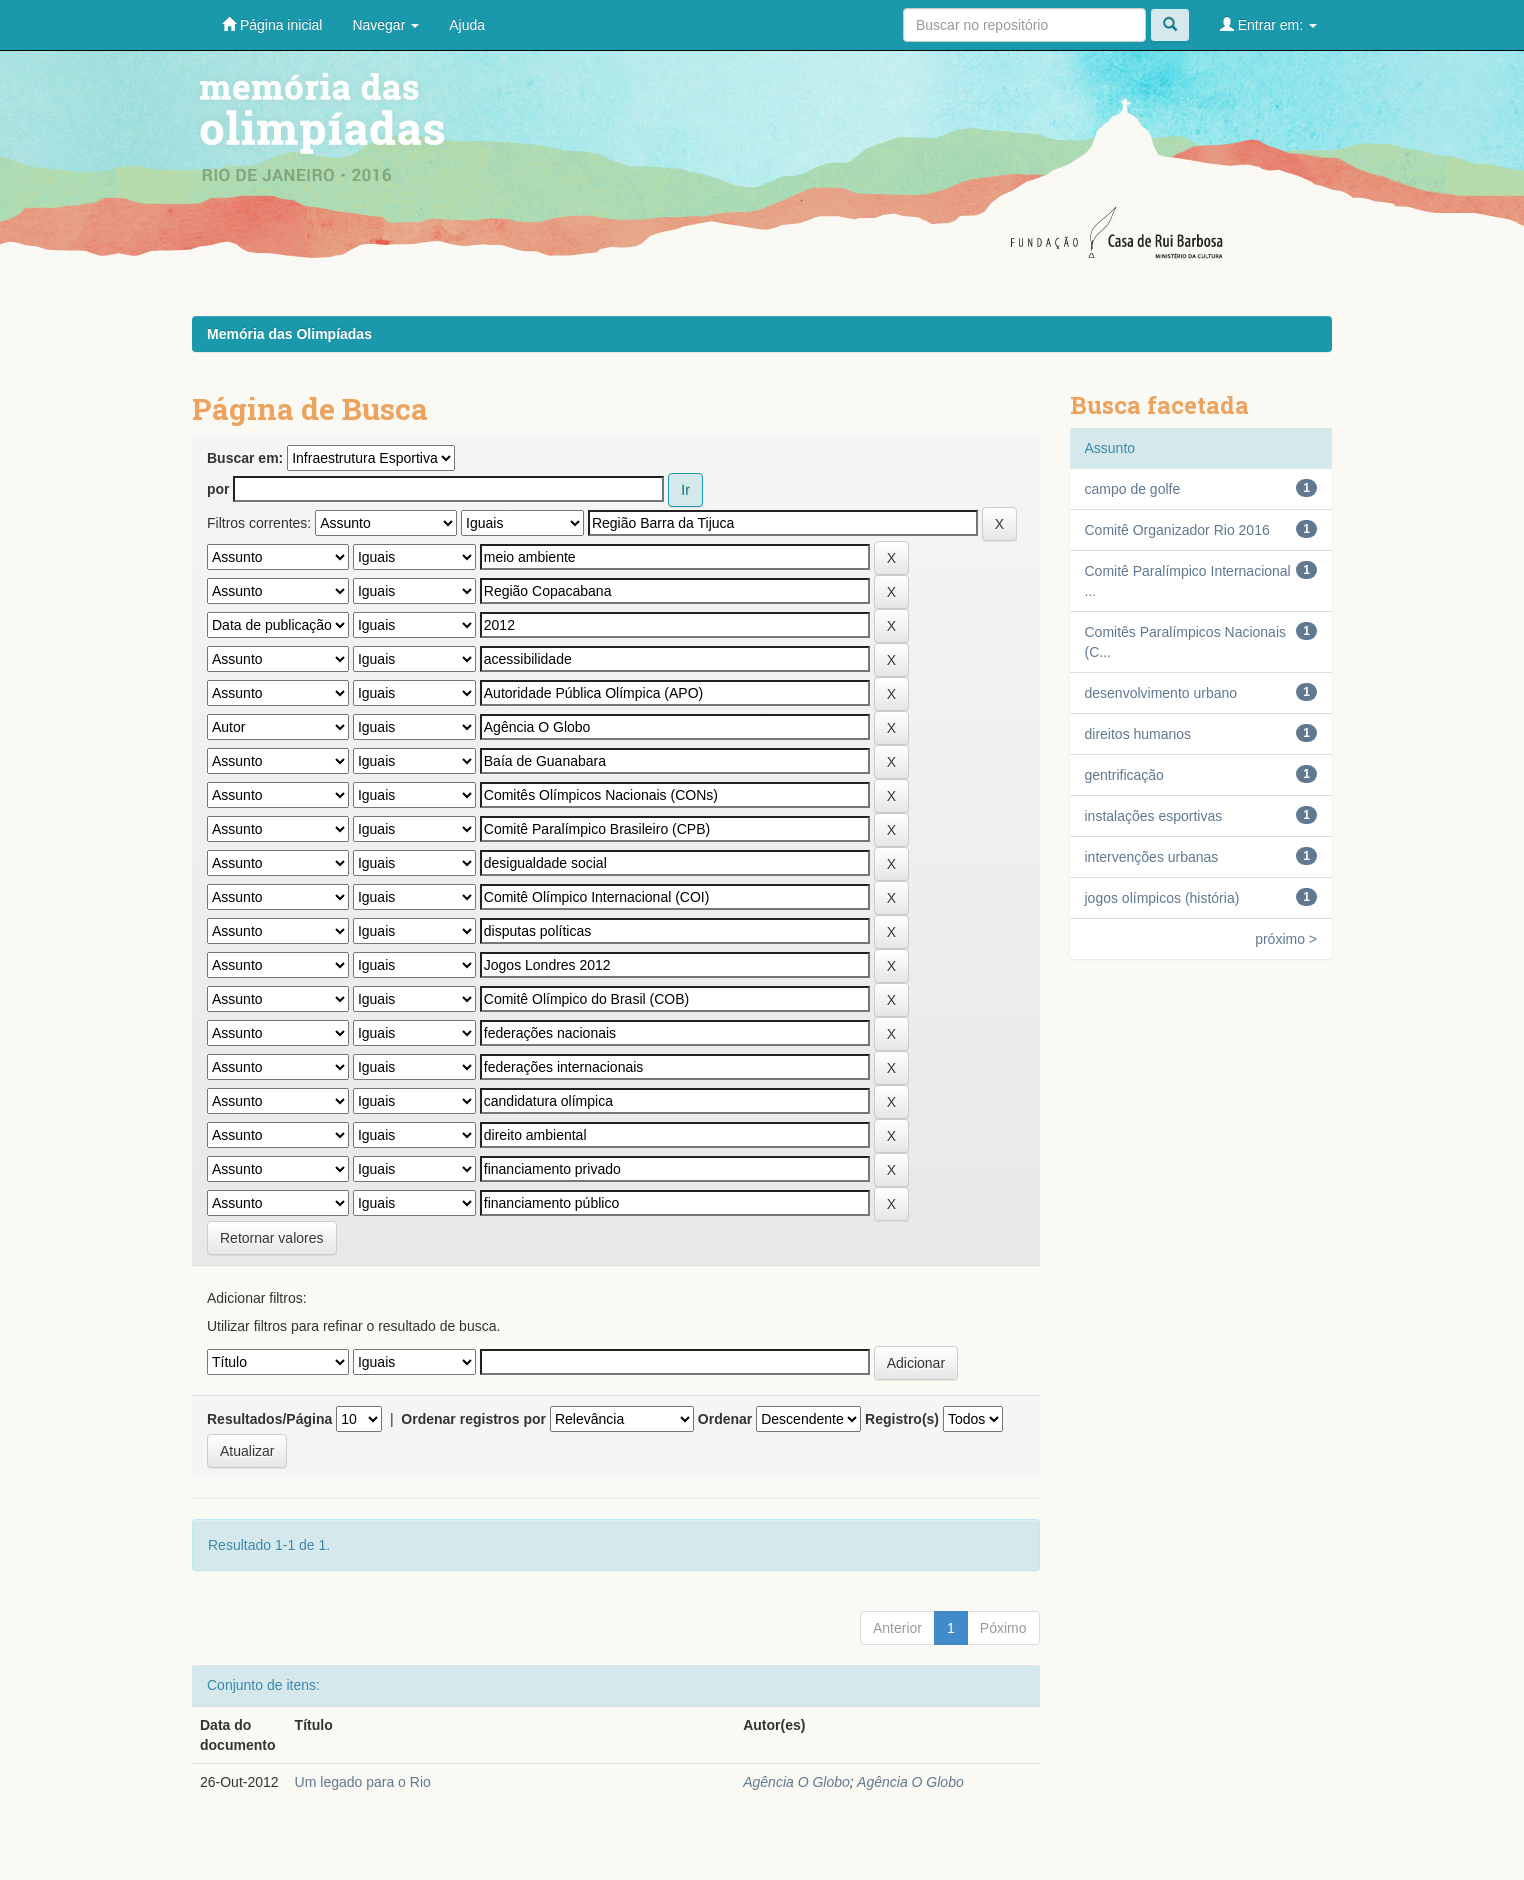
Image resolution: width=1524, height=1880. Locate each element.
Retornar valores (272, 1238)
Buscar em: (245, 458)
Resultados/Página (269, 1419)
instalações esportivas (1154, 816)
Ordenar (725, 1419)
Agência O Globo (796, 1782)
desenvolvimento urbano (1161, 693)
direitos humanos (1138, 734)
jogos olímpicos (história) (1162, 898)
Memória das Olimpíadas (289, 334)
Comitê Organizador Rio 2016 (1177, 530)
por (218, 489)
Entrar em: (1268, 24)
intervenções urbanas (1152, 857)
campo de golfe (1133, 489)
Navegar (385, 25)
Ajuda (467, 25)
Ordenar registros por (473, 1419)
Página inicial (272, 24)
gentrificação (1124, 775)
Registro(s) (902, 1419)
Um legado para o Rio (363, 1782)
